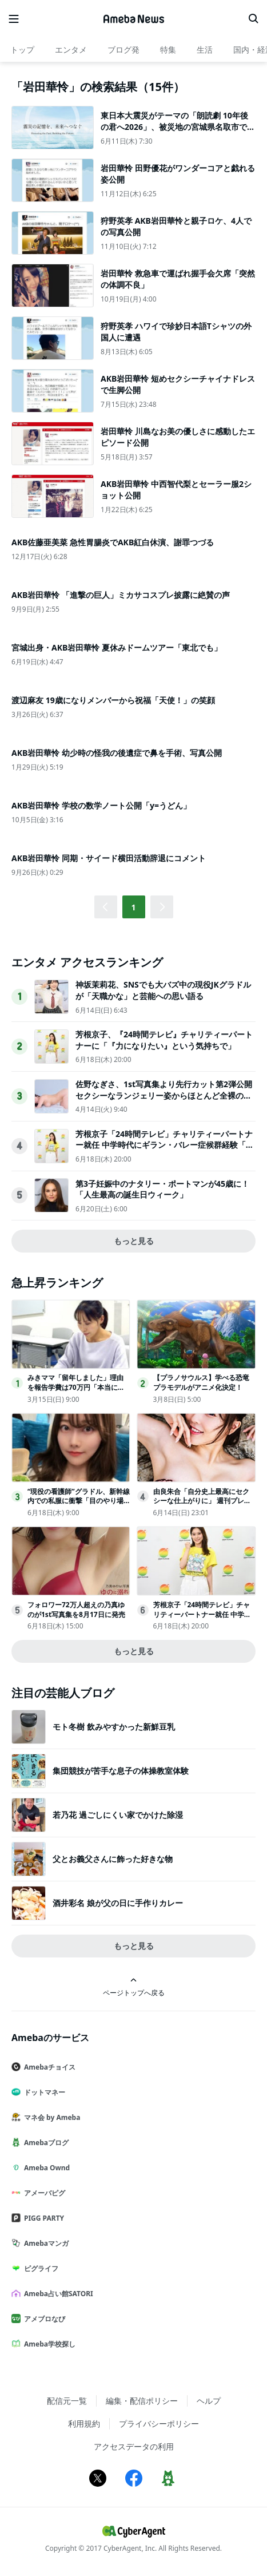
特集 (168, 49)
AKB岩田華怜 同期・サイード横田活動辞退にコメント (108, 858)
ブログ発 (123, 49)
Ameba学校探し (48, 2344)
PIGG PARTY (42, 2218)
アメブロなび (42, 2319)
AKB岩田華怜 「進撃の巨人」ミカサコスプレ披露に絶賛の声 (120, 594)
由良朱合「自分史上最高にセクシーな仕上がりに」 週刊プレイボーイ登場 (202, 1501)
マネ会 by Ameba (50, 2117)
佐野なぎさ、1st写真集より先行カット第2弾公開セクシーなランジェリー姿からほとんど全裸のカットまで (163, 1095)
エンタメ (71, 49)
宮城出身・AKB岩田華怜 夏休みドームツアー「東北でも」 (116, 647)
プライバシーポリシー (159, 2423)
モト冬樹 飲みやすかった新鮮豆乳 (114, 1726)
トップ (22, 49)
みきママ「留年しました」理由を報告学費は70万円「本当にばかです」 (76, 1387)
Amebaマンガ (44, 2243)
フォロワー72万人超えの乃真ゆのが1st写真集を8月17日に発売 (76, 1609)
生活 (205, 49)
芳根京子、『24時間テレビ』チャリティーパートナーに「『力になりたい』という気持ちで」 (164, 1040)
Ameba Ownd (45, 2168)
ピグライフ (39, 2268)
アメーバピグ (42, 2193)
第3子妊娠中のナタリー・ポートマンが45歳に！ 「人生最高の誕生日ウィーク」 (162, 1189)
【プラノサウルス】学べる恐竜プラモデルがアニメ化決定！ (201, 1382)
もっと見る (134, 1240)
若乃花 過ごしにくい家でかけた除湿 (118, 1814)
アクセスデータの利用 (134, 2446)
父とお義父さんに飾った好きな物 (113, 1858)
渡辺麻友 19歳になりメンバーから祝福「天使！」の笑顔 (113, 700)
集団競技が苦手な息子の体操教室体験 (121, 1770)
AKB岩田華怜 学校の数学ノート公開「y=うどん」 (101, 805)
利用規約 (84, 2423)
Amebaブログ (44, 2142)
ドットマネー (42, 2092)
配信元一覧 (67, 2400)
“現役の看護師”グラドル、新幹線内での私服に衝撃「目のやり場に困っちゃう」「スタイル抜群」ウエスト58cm (78, 1506)
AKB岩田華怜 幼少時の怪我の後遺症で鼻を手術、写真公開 (116, 752)
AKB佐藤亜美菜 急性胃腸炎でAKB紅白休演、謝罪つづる (112, 542)
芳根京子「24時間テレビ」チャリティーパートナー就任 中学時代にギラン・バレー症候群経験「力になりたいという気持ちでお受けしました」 (164, 1145)
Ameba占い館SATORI (56, 2293)
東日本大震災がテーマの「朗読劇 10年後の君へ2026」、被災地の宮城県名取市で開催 (178, 126)
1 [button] (133, 907)
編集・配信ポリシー (142, 2400)
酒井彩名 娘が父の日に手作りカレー (118, 1902)
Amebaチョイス (48, 2067)
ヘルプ (209, 2400)
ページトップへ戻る (134, 1987)
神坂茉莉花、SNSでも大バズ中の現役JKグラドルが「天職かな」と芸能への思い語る (163, 990)
